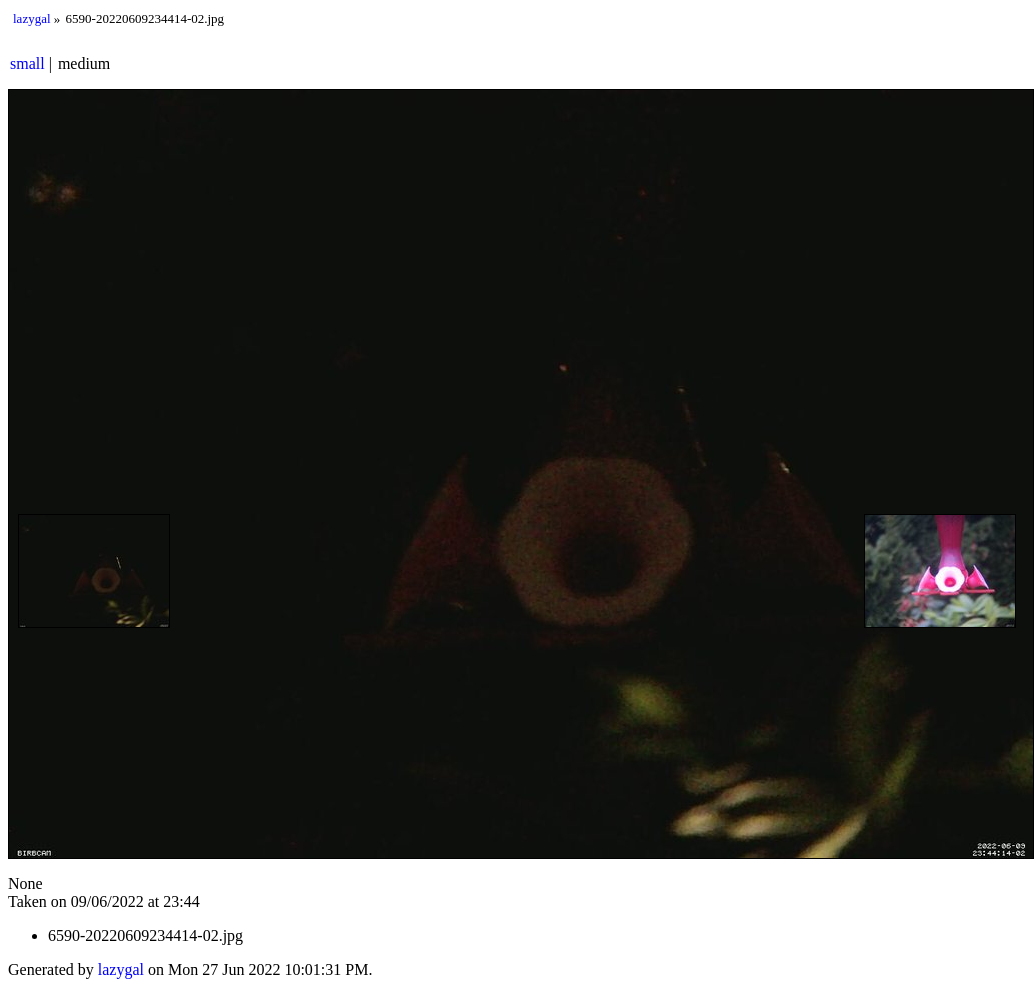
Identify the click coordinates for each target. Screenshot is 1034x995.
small (27, 63)
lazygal (32, 18)
